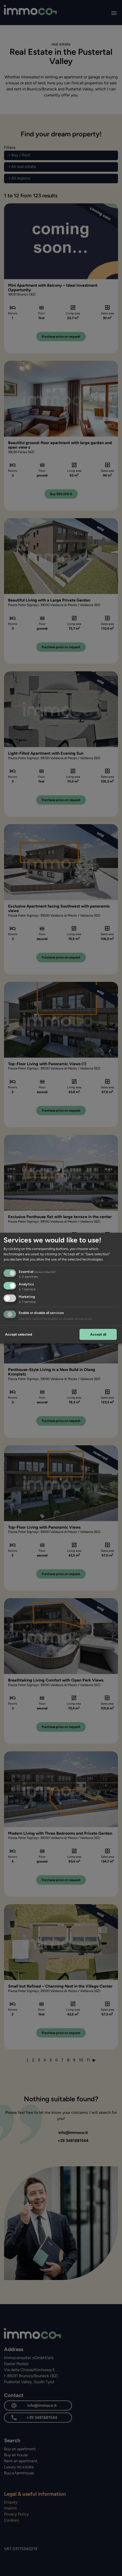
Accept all (98, 1334)
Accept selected (18, 1334)
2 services (28, 1277)
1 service (27, 1289)
